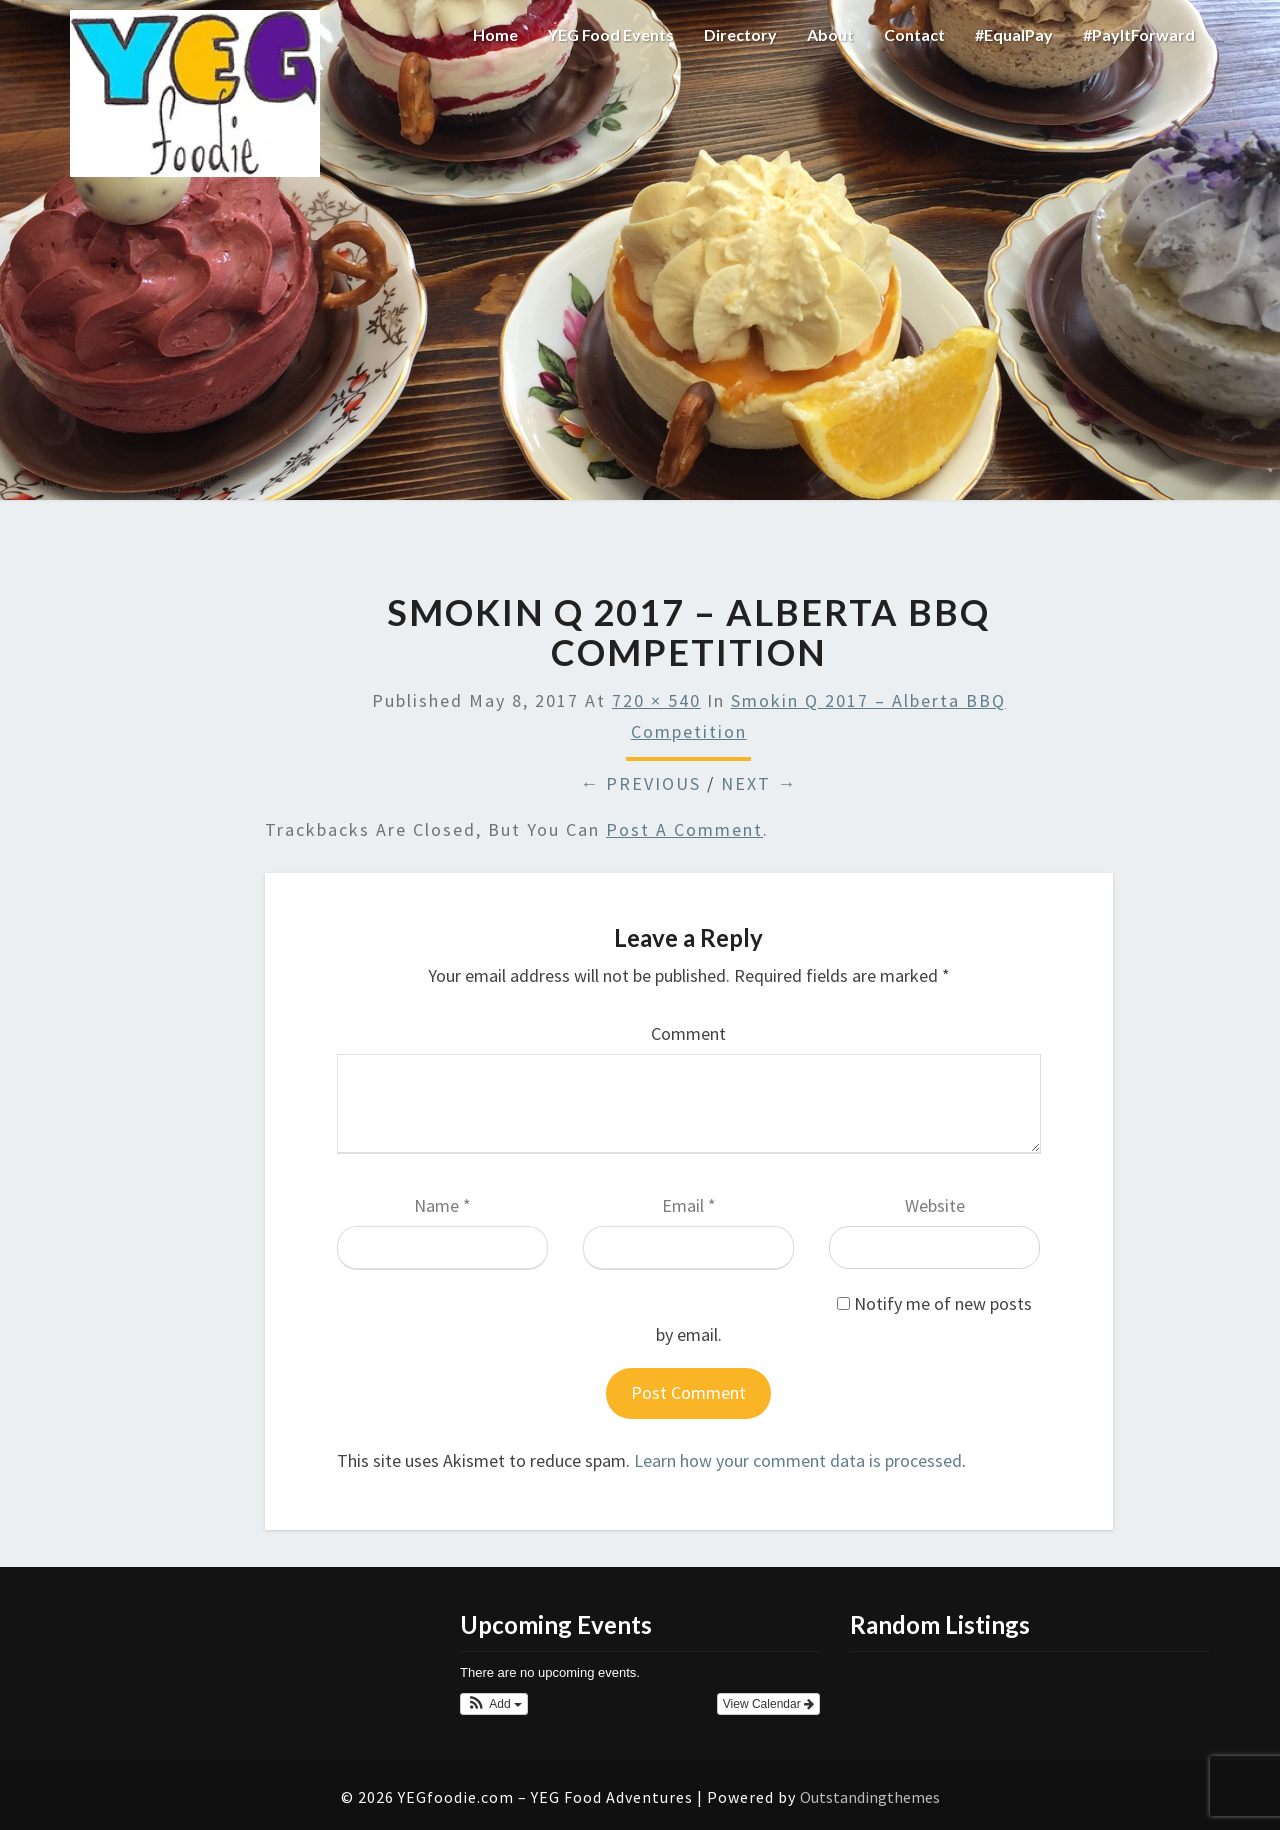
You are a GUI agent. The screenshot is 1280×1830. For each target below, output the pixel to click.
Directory (740, 34)
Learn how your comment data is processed (798, 1460)
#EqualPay (1014, 34)
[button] (494, 1704)
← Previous (640, 783)
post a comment (684, 829)
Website (935, 1205)
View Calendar (768, 1704)
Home (495, 34)
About (830, 34)
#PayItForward (1139, 34)
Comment (688, 1033)
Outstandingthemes (870, 1797)
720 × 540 (656, 700)
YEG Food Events (611, 34)
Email (689, 1205)
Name (442, 1205)
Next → (759, 783)
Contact (914, 34)
